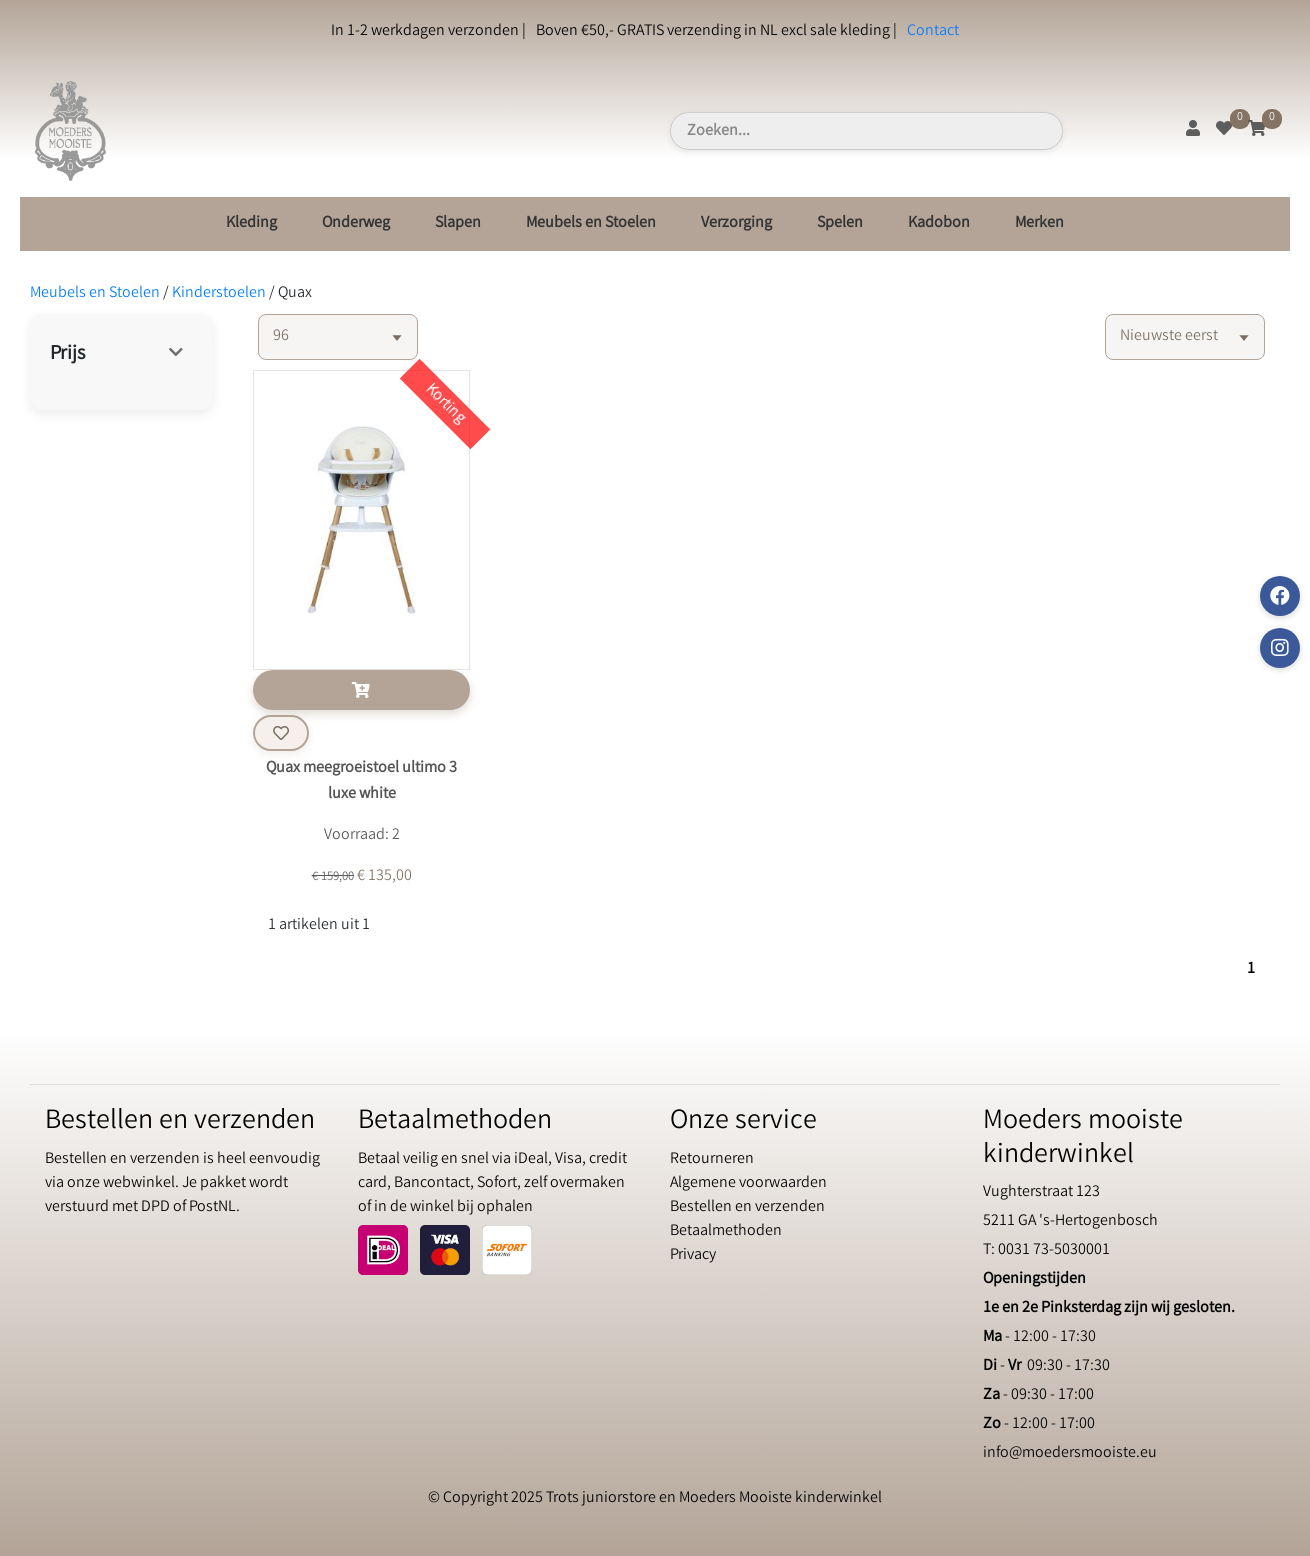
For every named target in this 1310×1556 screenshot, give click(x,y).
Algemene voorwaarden (748, 1183)
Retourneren (712, 1159)
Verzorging (736, 223)
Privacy (693, 1255)
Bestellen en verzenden (747, 1207)
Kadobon (939, 223)
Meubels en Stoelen (591, 223)
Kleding (251, 223)
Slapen (458, 223)
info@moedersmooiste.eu (1070, 1453)
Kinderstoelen (219, 293)
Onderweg (356, 223)
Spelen (840, 223)
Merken (1039, 223)
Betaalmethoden (726, 1231)
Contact (933, 31)
